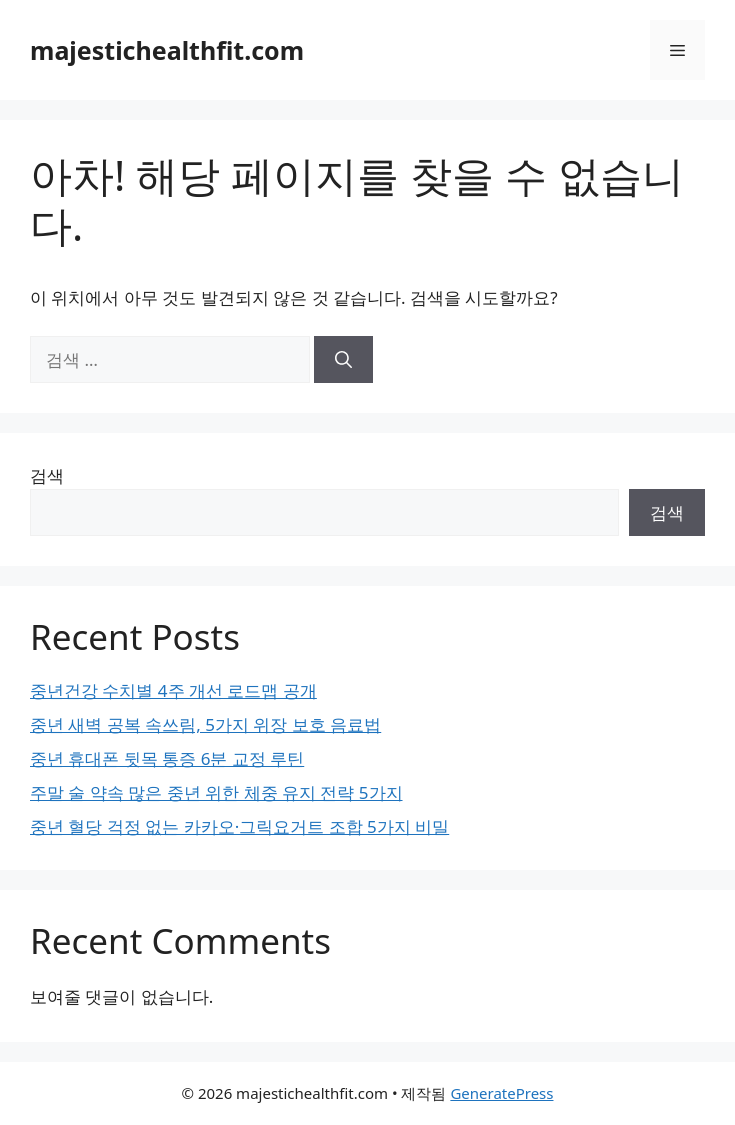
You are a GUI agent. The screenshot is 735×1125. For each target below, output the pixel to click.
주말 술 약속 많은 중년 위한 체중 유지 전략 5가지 (216, 792)
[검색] (343, 360)
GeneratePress (501, 1093)
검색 (47, 475)
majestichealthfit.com (167, 50)
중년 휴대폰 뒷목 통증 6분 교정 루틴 (167, 758)
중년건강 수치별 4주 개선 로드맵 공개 (173, 690)
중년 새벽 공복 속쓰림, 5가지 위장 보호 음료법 (205, 724)
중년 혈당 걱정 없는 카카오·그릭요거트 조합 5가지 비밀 (239, 826)
